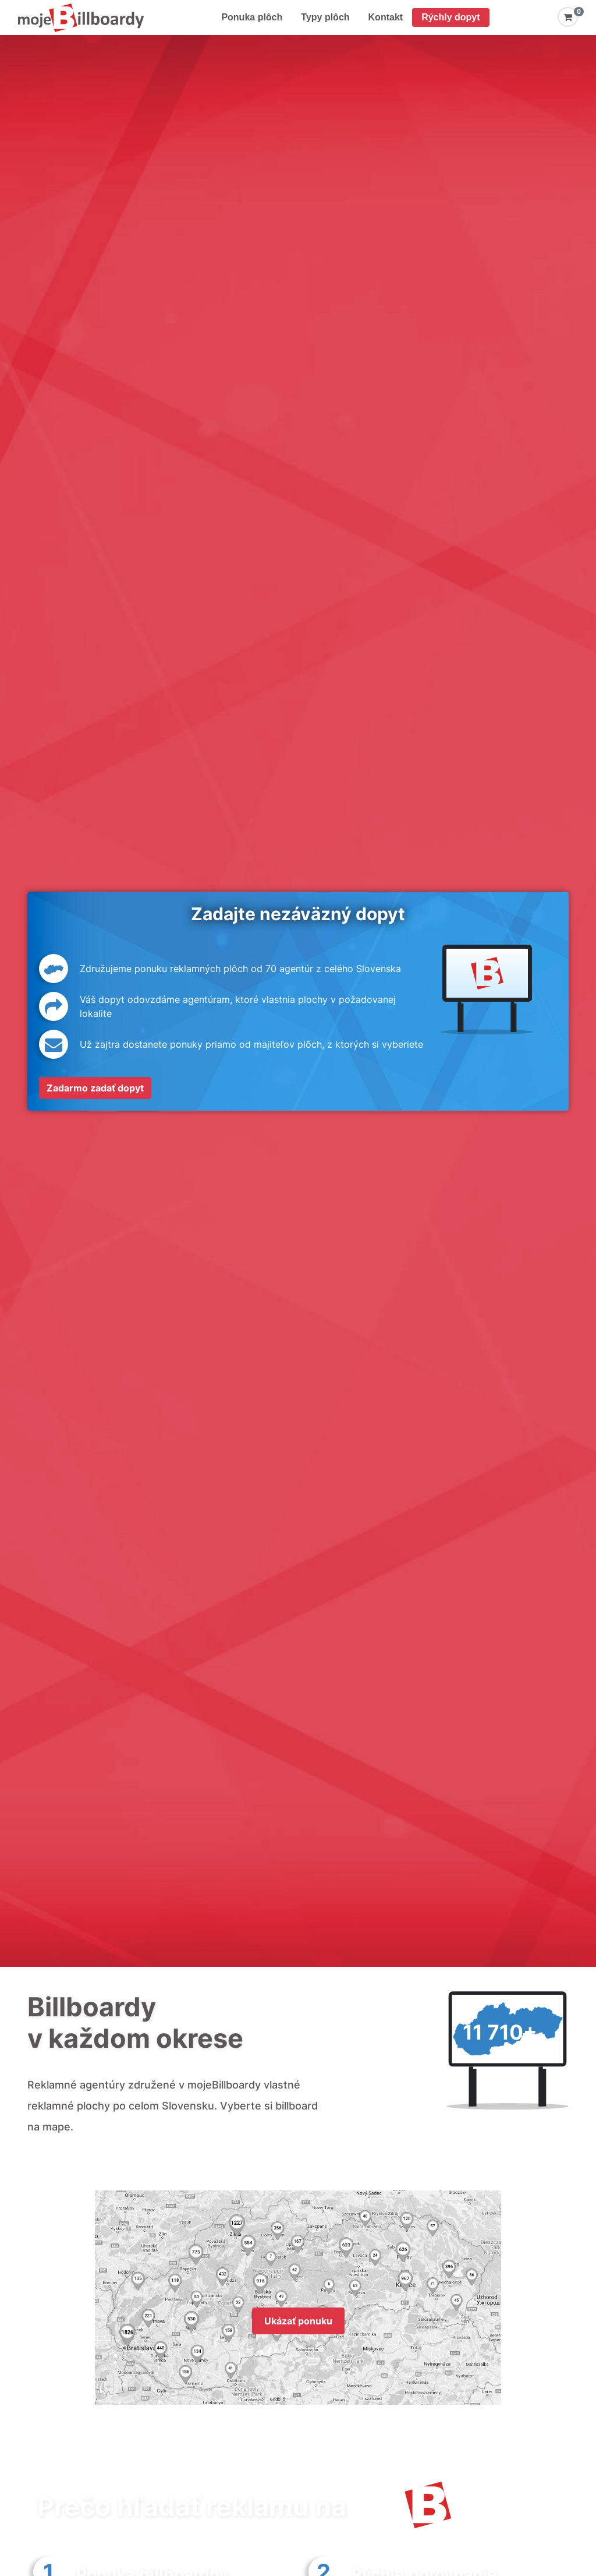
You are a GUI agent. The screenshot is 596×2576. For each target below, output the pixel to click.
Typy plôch (325, 17)
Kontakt (385, 17)
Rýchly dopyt (450, 17)
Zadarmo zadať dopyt (95, 1088)
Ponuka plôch (251, 17)
